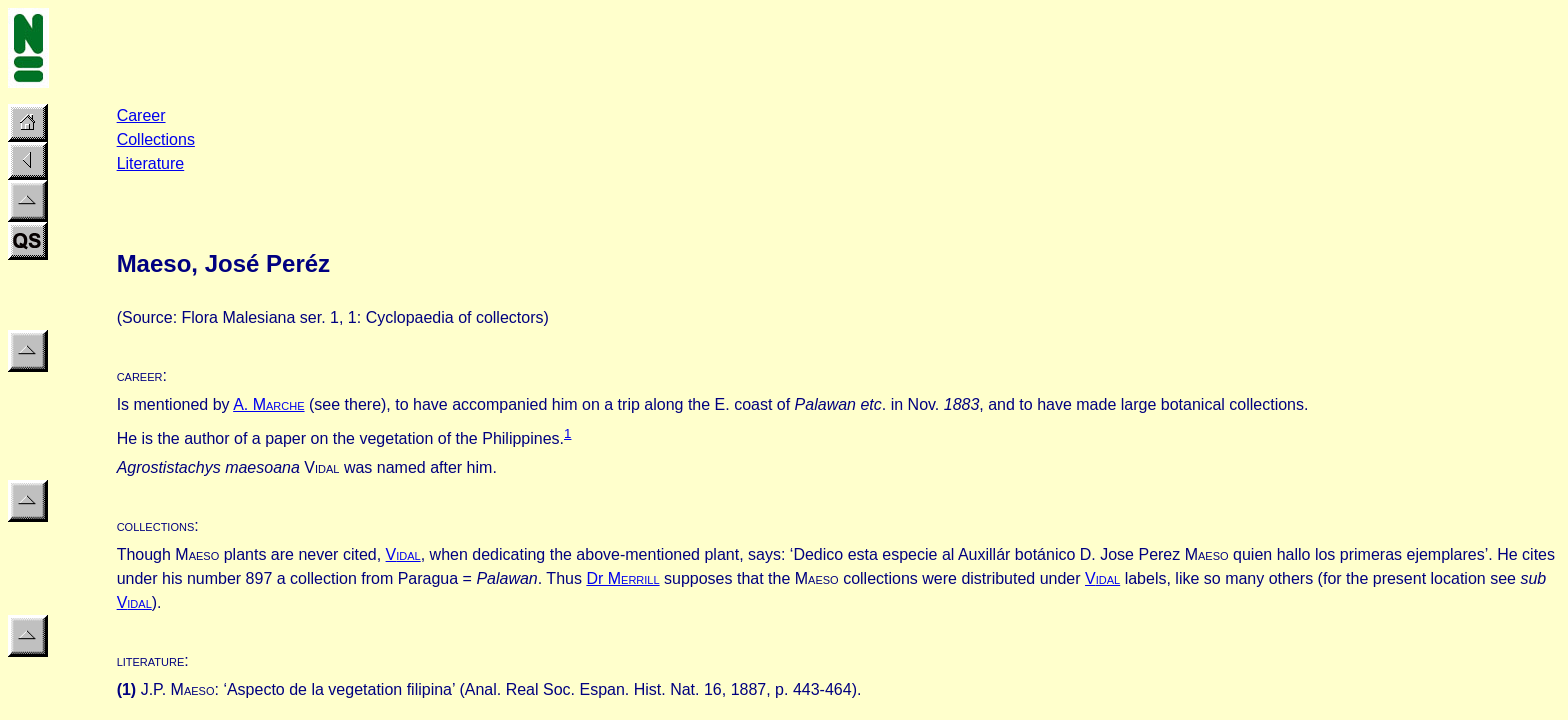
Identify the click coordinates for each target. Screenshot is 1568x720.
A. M (268, 404)
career (140, 375)
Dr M (622, 578)
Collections (156, 139)
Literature (151, 163)
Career (141, 115)
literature (151, 660)
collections (156, 525)
